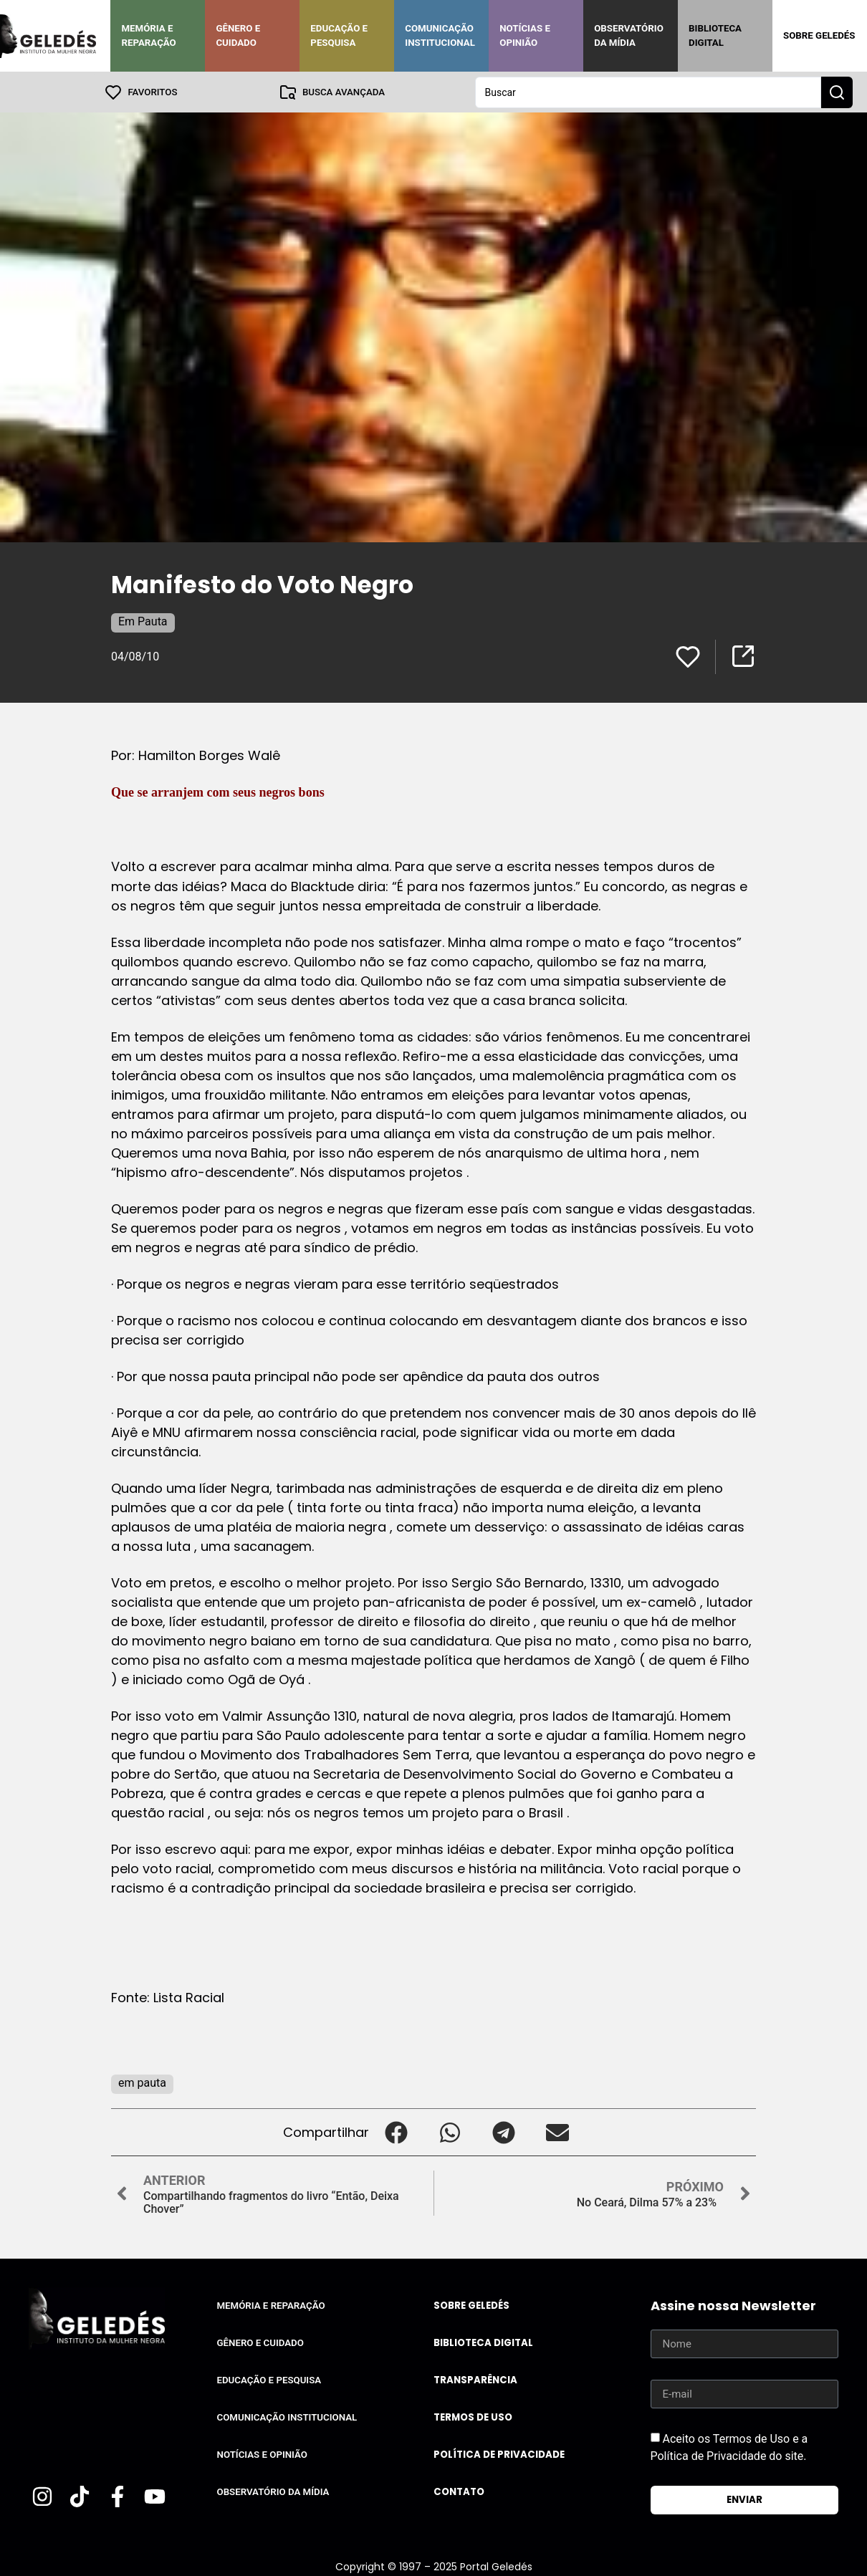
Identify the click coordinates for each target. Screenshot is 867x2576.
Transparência (475, 2379)
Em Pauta (143, 621)
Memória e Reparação (148, 35)
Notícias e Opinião (524, 35)
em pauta (142, 2082)
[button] (396, 2131)
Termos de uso (473, 2416)
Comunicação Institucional (440, 35)
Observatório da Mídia (629, 35)
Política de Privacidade (499, 2454)
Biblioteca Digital (715, 35)
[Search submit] (837, 91)
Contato (459, 2491)
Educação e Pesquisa (339, 35)
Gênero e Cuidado (238, 35)
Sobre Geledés (819, 35)
